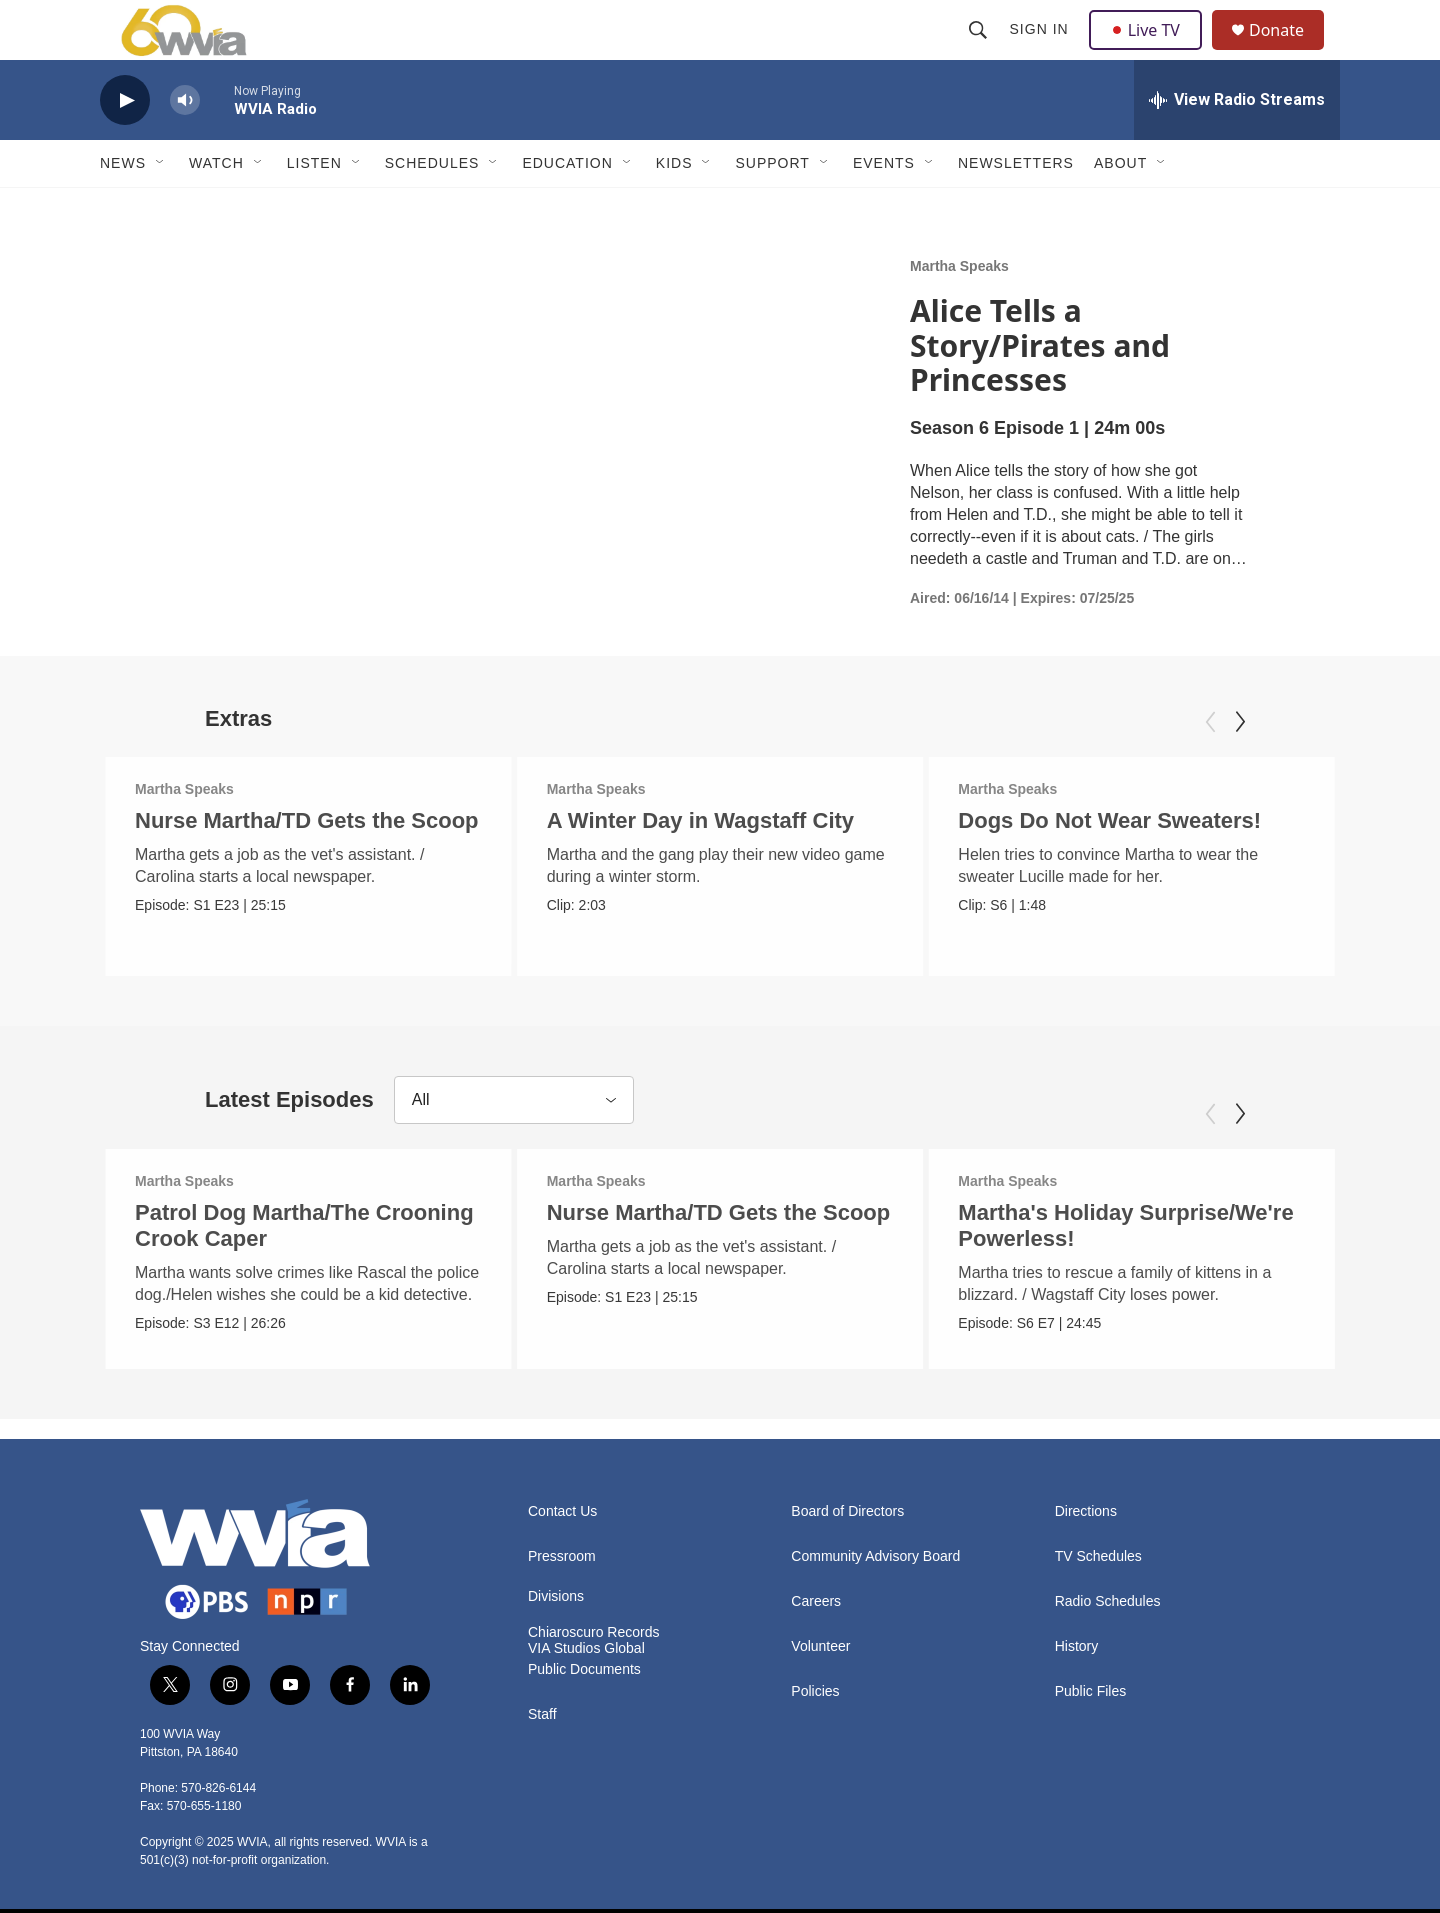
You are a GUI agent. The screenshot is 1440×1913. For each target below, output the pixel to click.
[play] (125, 145)
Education (567, 208)
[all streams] (1237, 145)
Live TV (1151, 52)
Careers (816, 1595)
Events (884, 208)
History (1077, 1640)
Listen (314, 208)
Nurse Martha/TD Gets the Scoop (307, 865)
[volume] (185, 145)
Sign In (1041, 52)
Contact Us (562, 1505)
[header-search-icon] (980, 52)
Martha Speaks (959, 311)
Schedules (432, 208)
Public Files (1091, 1685)
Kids (674, 208)
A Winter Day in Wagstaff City (706, 865)
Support (772, 208)
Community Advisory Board (875, 1550)
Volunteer (820, 1640)
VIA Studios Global (586, 1642)
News (123, 208)
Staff (542, 1708)
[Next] (1240, 767)
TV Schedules (1098, 1550)
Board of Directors (847, 1505)
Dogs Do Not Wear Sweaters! (1111, 865)
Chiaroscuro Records (594, 1626)
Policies (815, 1685)
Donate (1289, 52)
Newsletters (1016, 208)
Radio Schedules (1108, 1595)
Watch (216, 208)
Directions (1086, 1505)
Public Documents (584, 1663)
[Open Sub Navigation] (161, 208)
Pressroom (562, 1550)
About (1120, 208)
